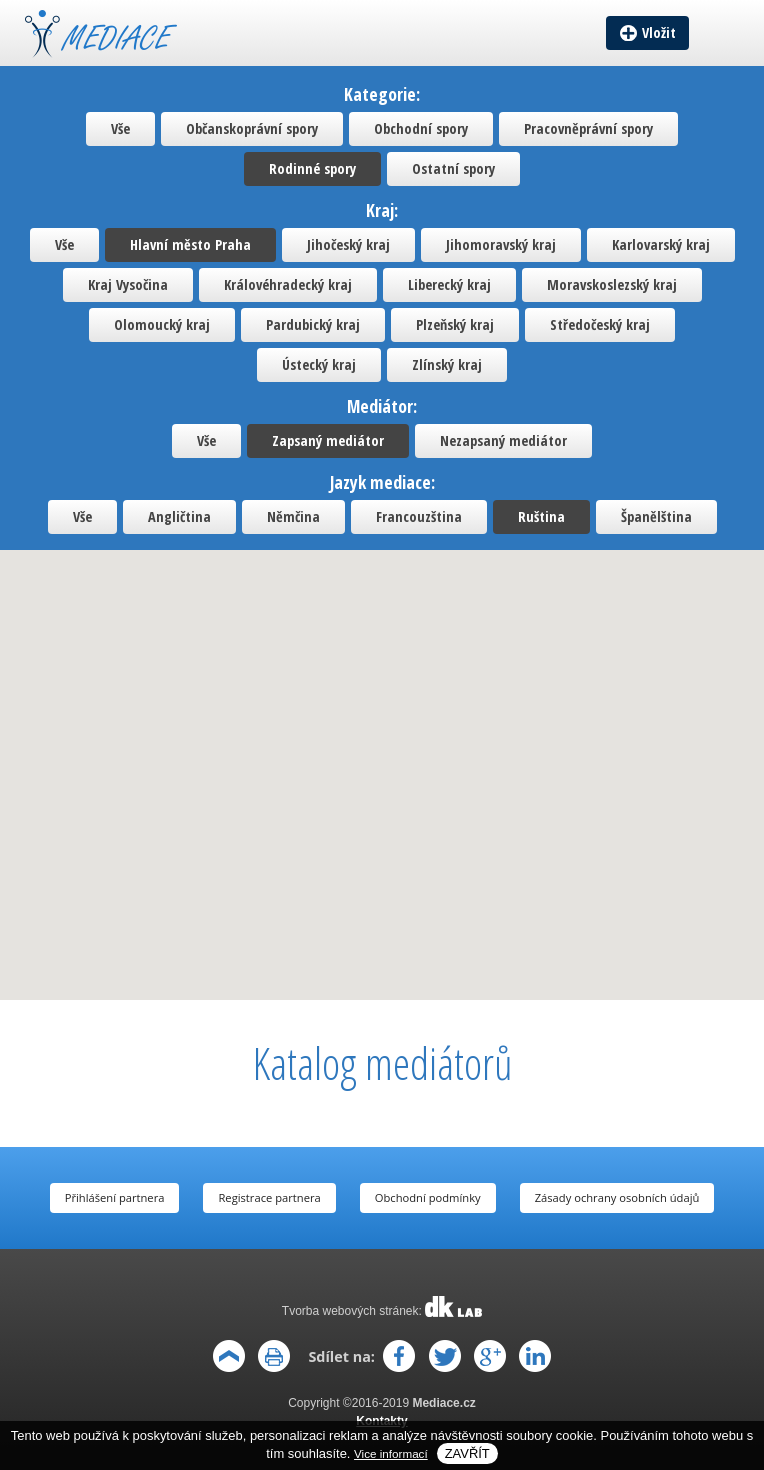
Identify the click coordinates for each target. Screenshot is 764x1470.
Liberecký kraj (449, 284)
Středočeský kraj (600, 324)
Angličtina (179, 516)
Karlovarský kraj (661, 244)
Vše (120, 128)
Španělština (656, 516)
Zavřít (467, 1453)
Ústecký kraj (319, 364)
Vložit (659, 32)
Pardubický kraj (313, 324)
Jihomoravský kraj (501, 244)
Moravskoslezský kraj (612, 284)
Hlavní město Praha (190, 244)
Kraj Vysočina (128, 284)
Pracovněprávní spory (588, 128)
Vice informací (391, 1453)
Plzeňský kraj (455, 324)
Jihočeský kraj (348, 244)
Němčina (293, 516)
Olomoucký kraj (162, 324)
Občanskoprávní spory (252, 128)
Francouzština (419, 516)
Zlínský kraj (447, 364)
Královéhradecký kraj (288, 284)
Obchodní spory (421, 128)
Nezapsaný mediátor (503, 440)
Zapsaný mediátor (328, 440)
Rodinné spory (312, 168)
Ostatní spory (453, 168)
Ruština (541, 516)
